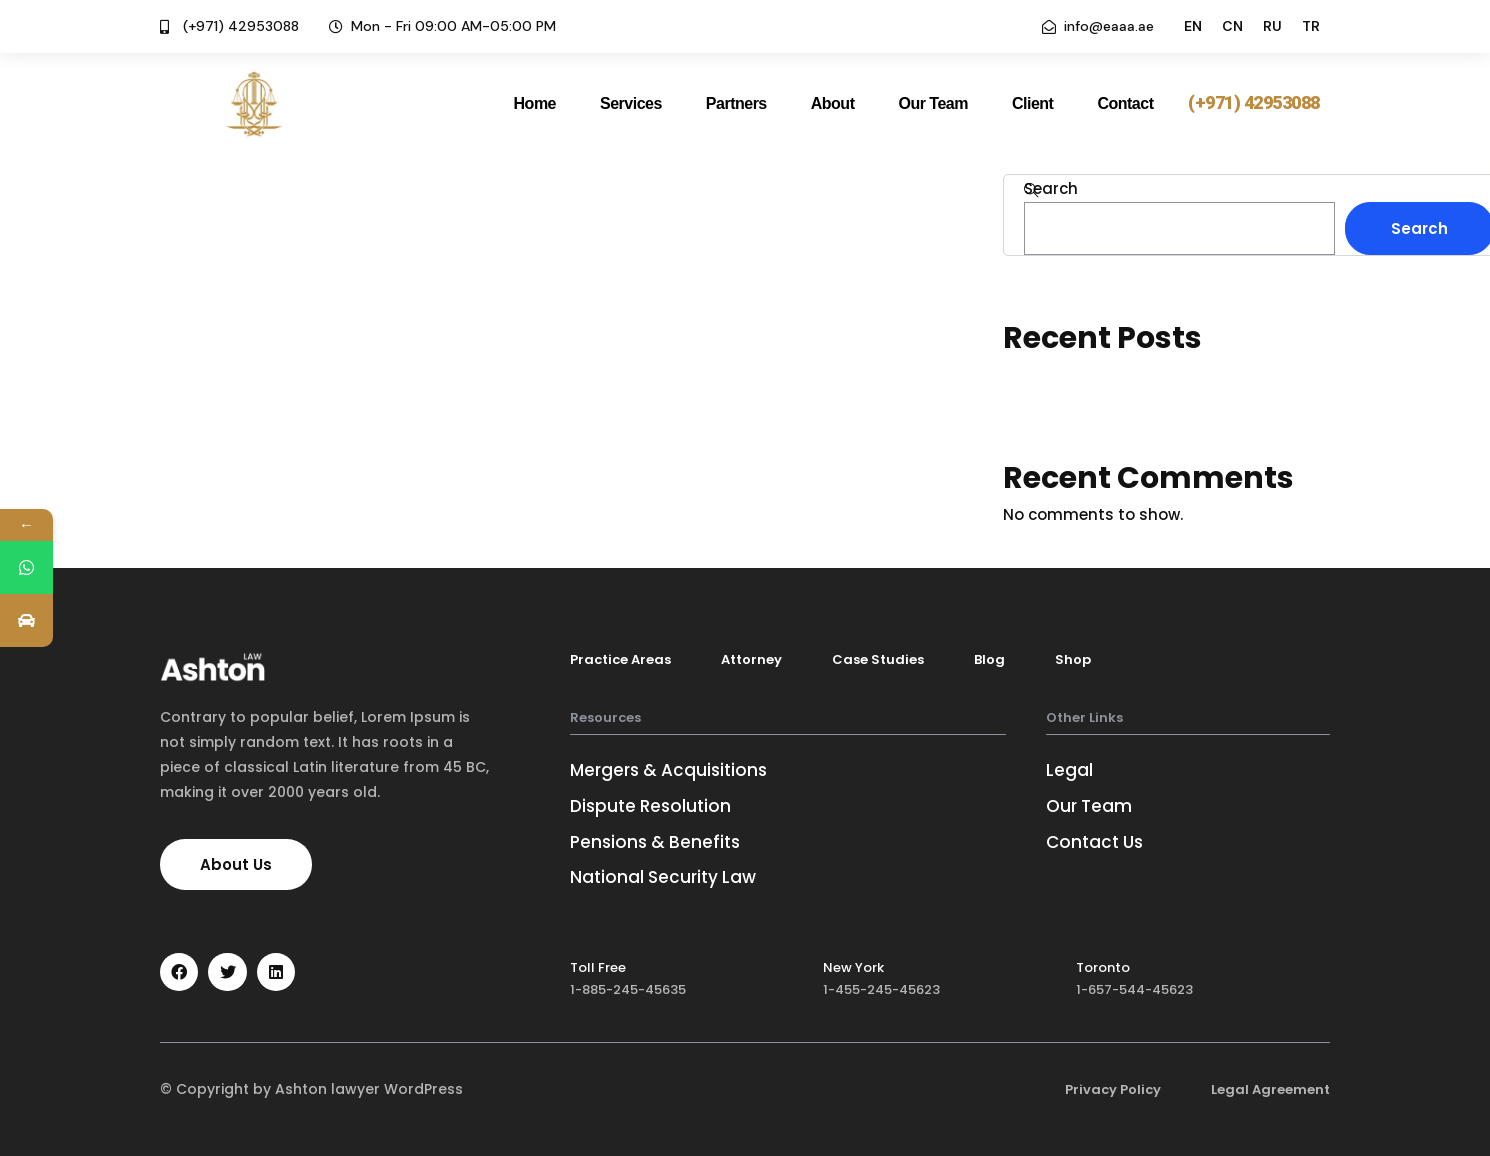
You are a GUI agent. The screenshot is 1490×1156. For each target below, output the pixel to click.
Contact (1125, 103)
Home (535, 103)
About (833, 103)
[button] (1254, 103)
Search (1051, 188)
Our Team (933, 103)
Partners (736, 103)
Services (631, 103)
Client (1032, 103)
